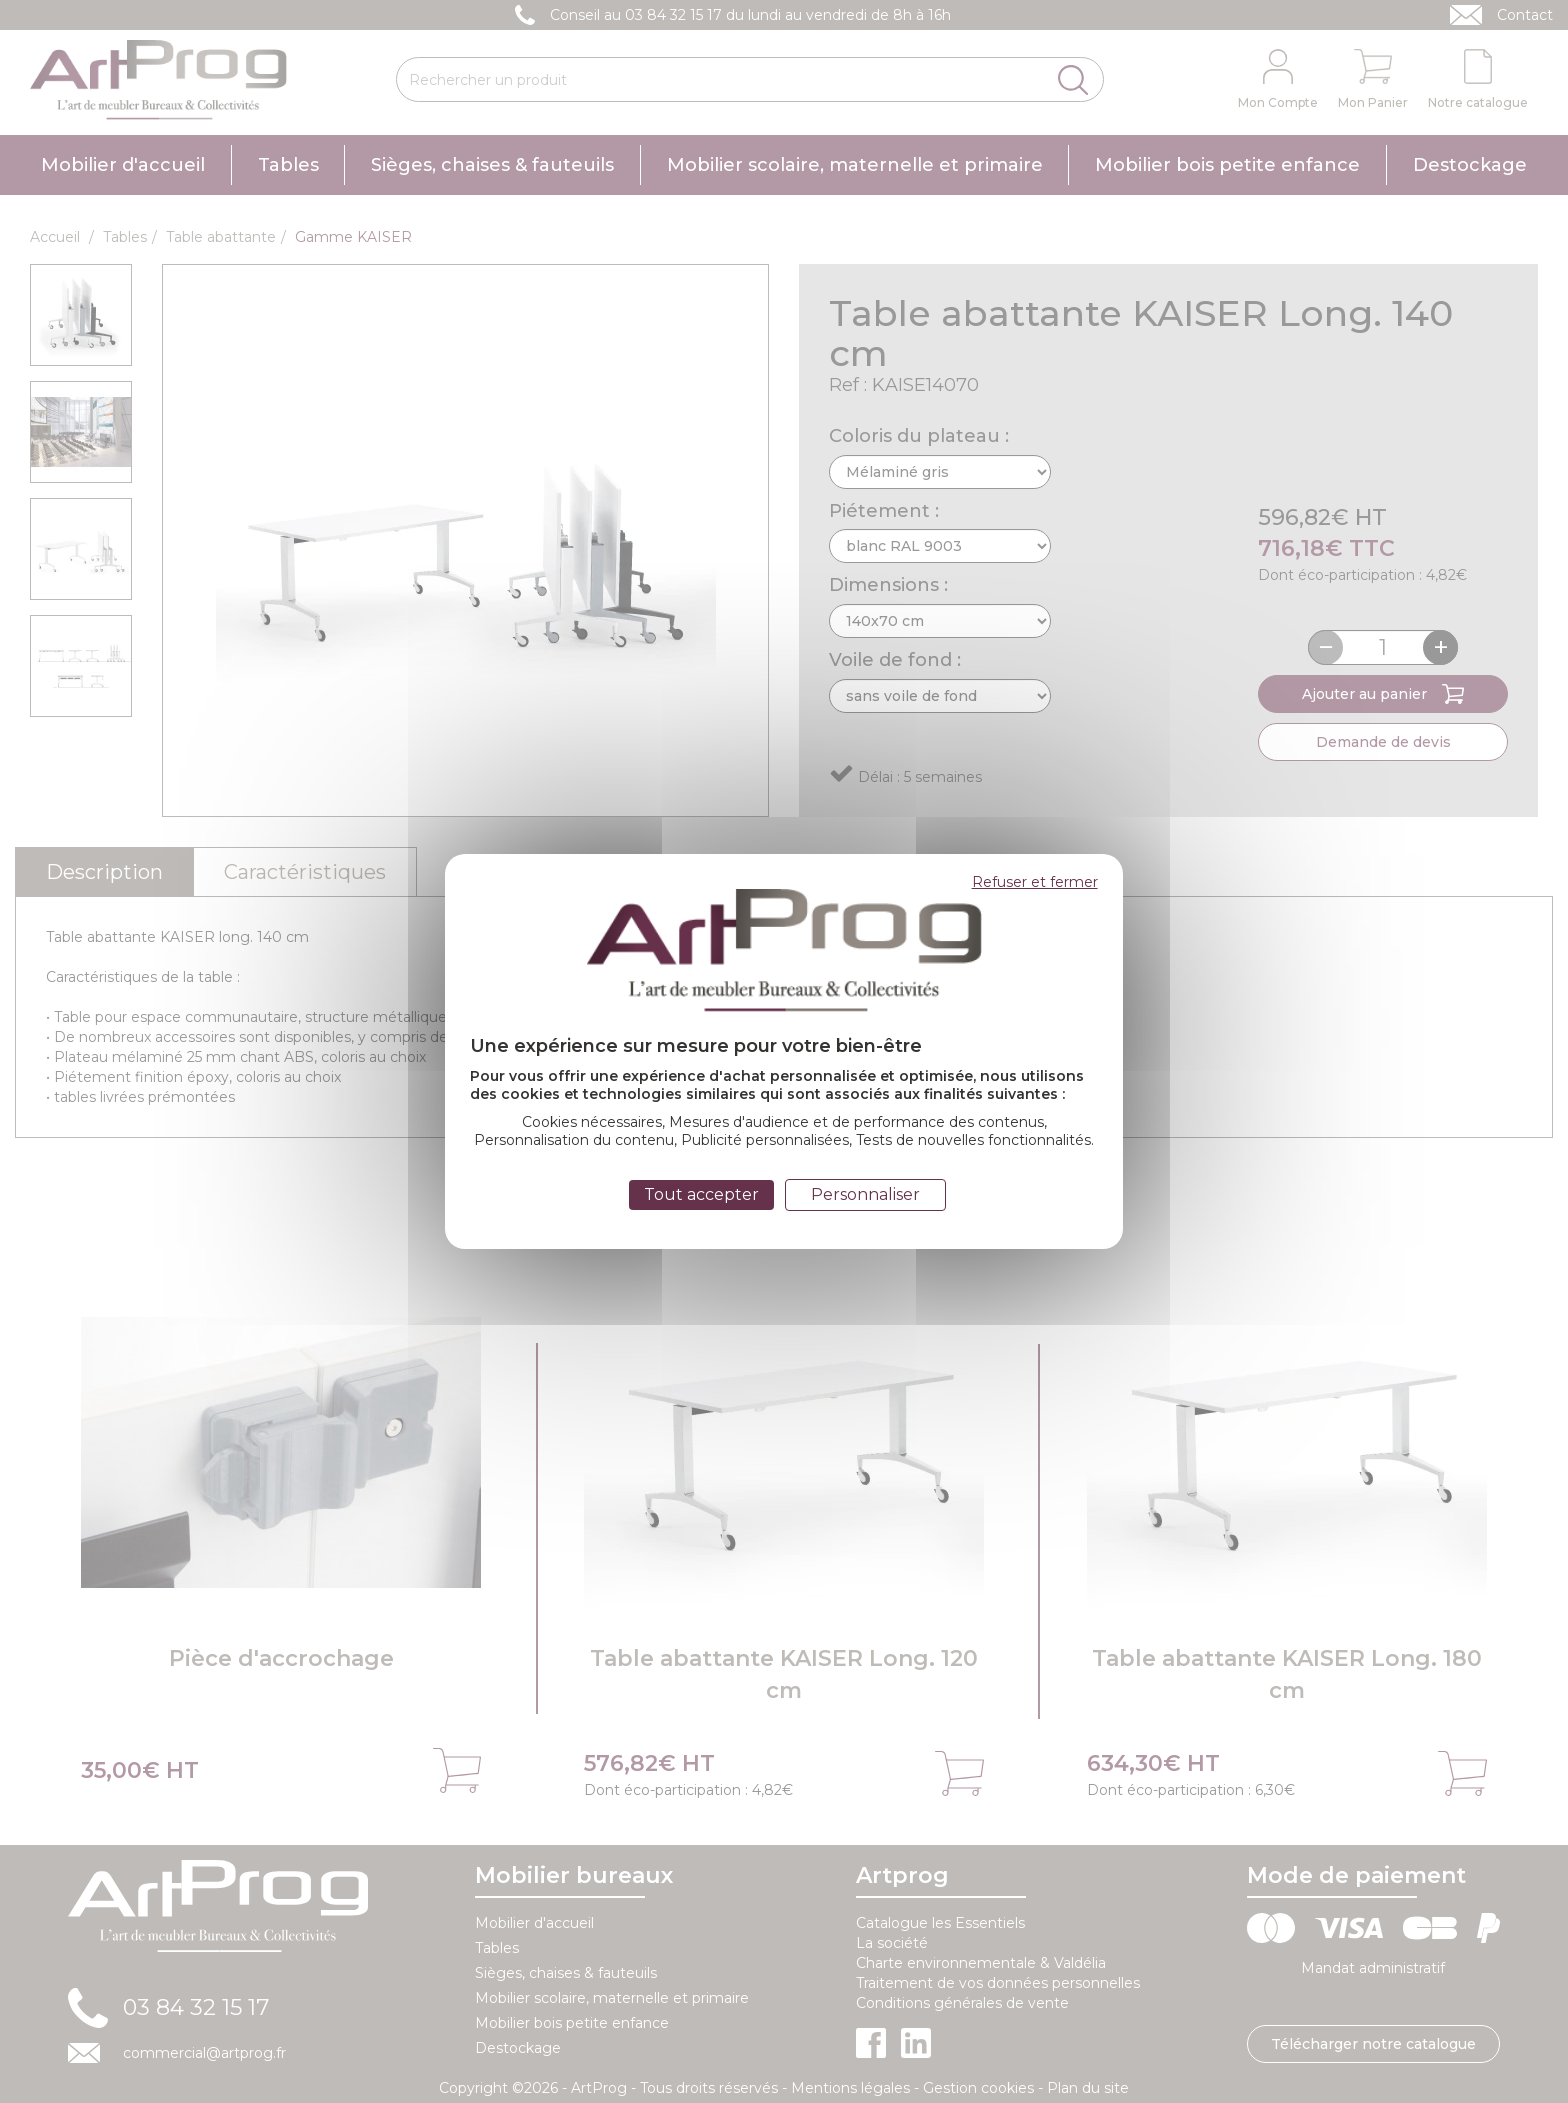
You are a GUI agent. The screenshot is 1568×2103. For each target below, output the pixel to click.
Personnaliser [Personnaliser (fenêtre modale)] (865, 1194)
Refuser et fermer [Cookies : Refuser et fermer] (1035, 882)
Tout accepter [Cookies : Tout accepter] (701, 1194)
